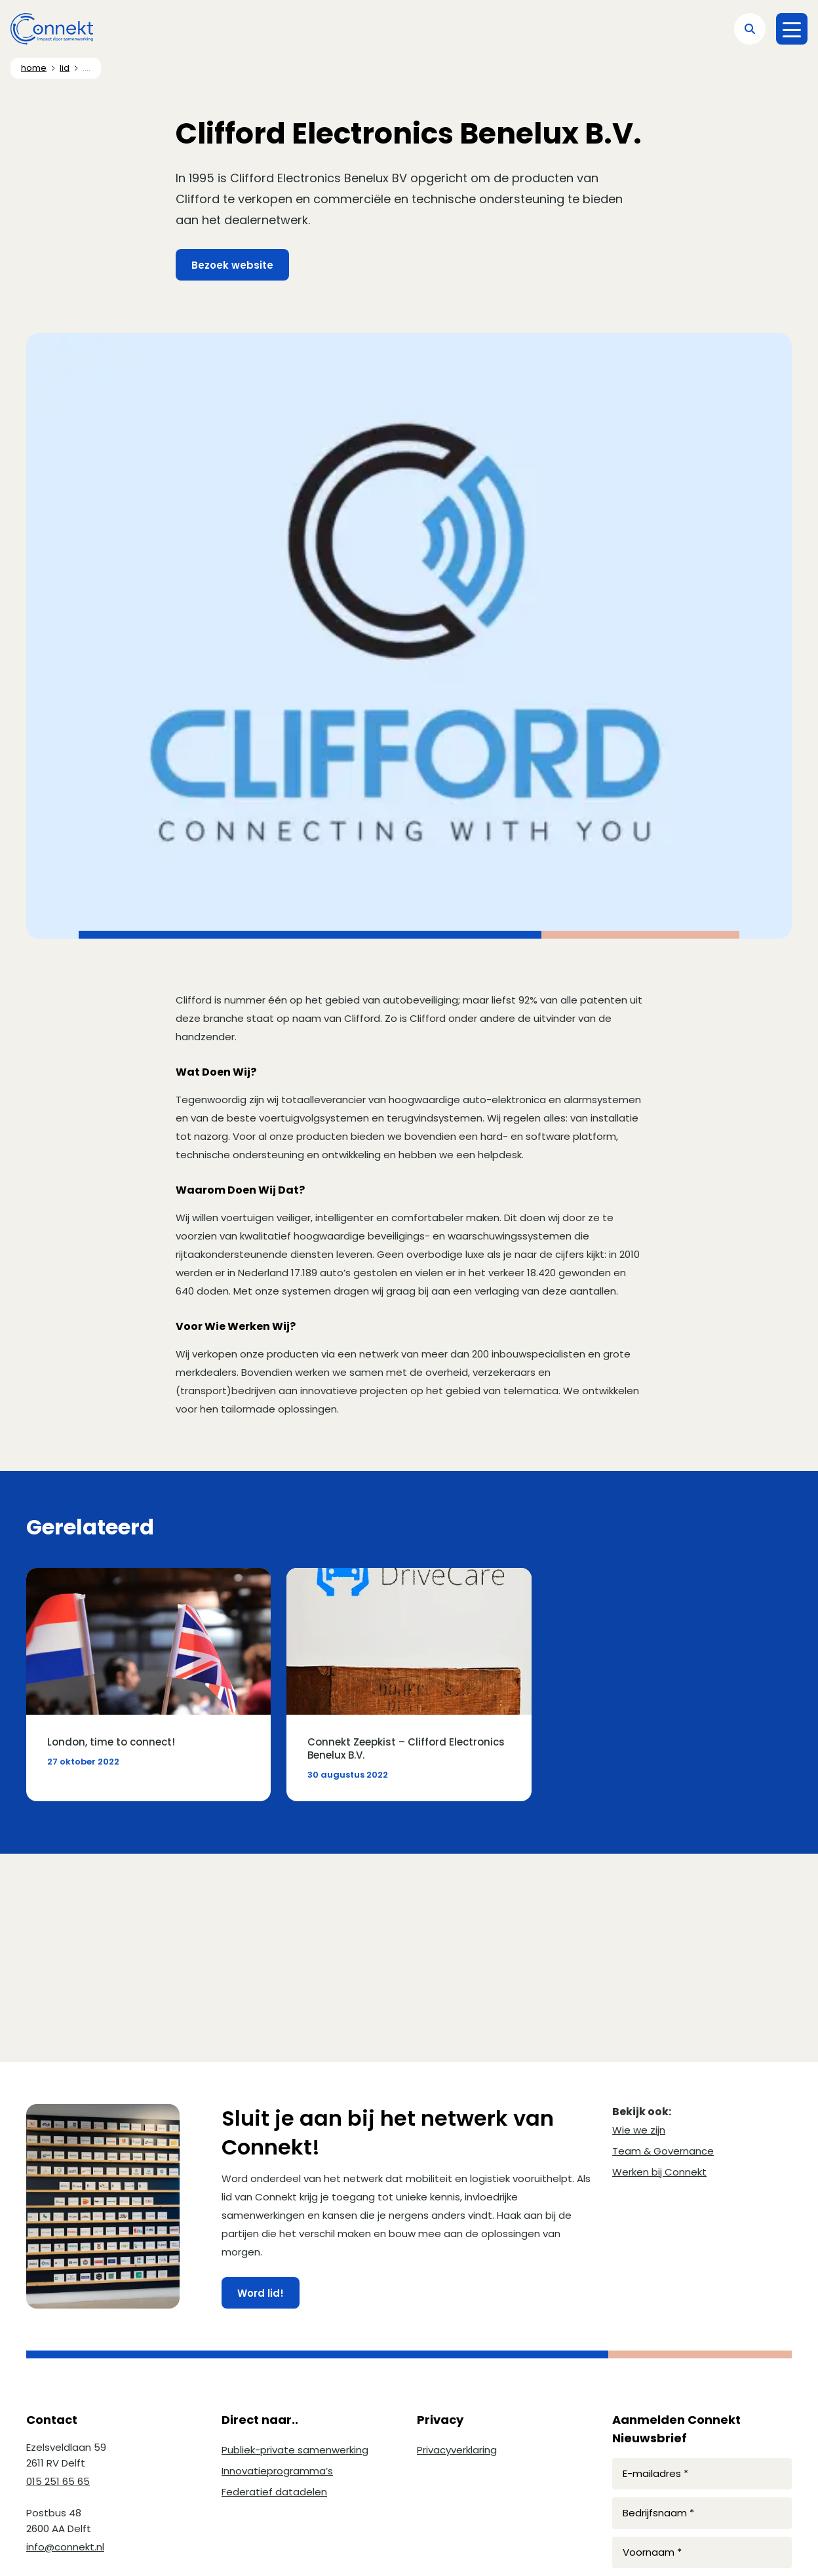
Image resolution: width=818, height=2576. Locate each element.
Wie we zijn (638, 2130)
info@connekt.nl (65, 2547)
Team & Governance (663, 2151)
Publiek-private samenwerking (295, 2450)
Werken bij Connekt (659, 2172)
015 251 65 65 (58, 2481)
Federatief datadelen (274, 2492)
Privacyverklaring (457, 2450)
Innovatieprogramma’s (277, 2471)
